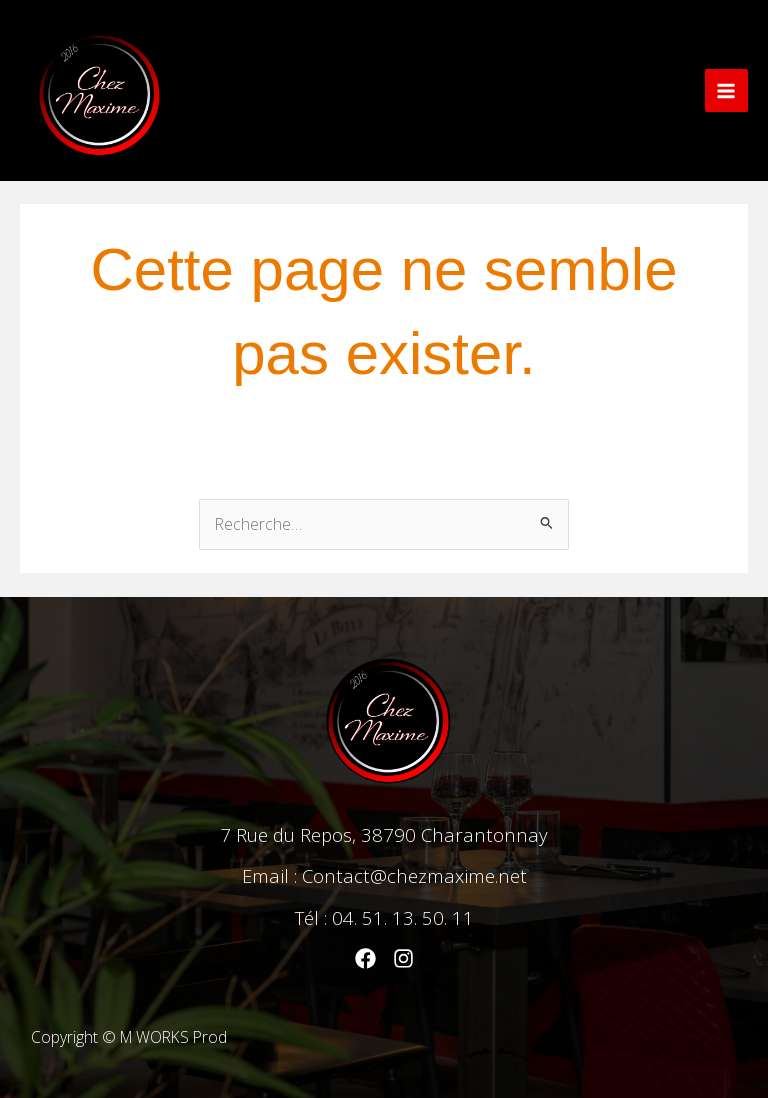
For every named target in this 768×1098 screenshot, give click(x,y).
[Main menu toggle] (726, 90)
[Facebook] (365, 958)
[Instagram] (403, 958)
